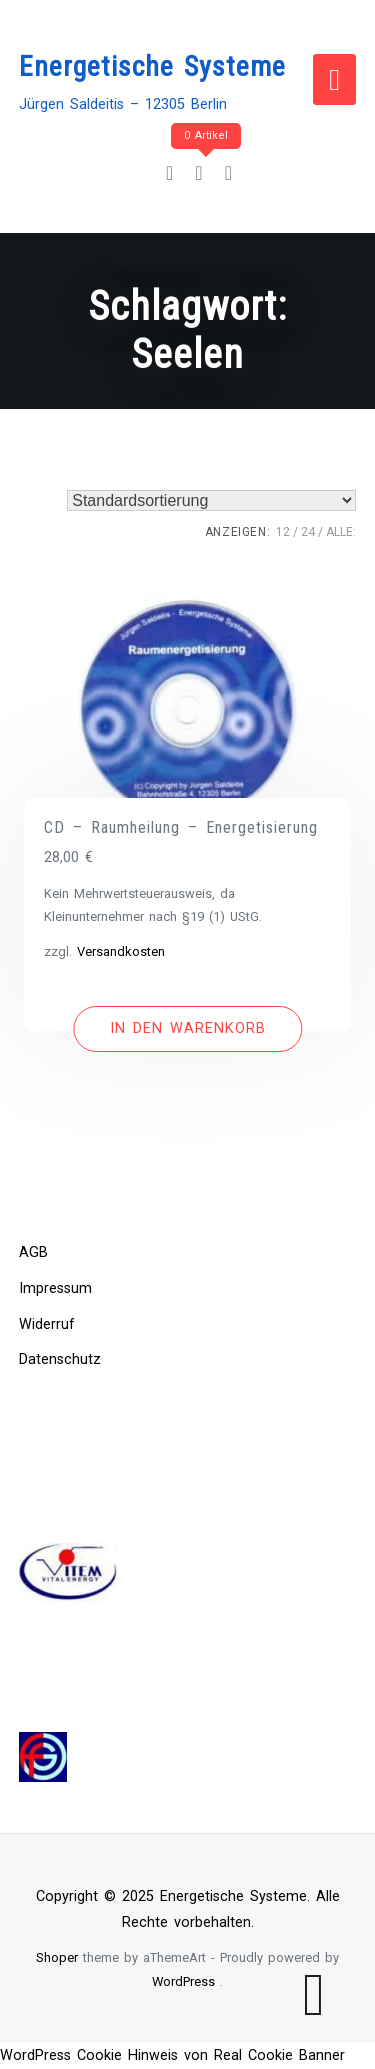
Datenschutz (60, 1359)
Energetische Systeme (152, 66)
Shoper (57, 1957)
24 (308, 532)
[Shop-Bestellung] (211, 500)
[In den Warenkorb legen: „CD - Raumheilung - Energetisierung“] (187, 1029)
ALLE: (341, 532)
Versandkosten (121, 951)
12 (283, 532)
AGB (33, 1252)
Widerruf (47, 1324)
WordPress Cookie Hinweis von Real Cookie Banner (172, 2055)
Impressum (55, 1288)
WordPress (183, 1981)
